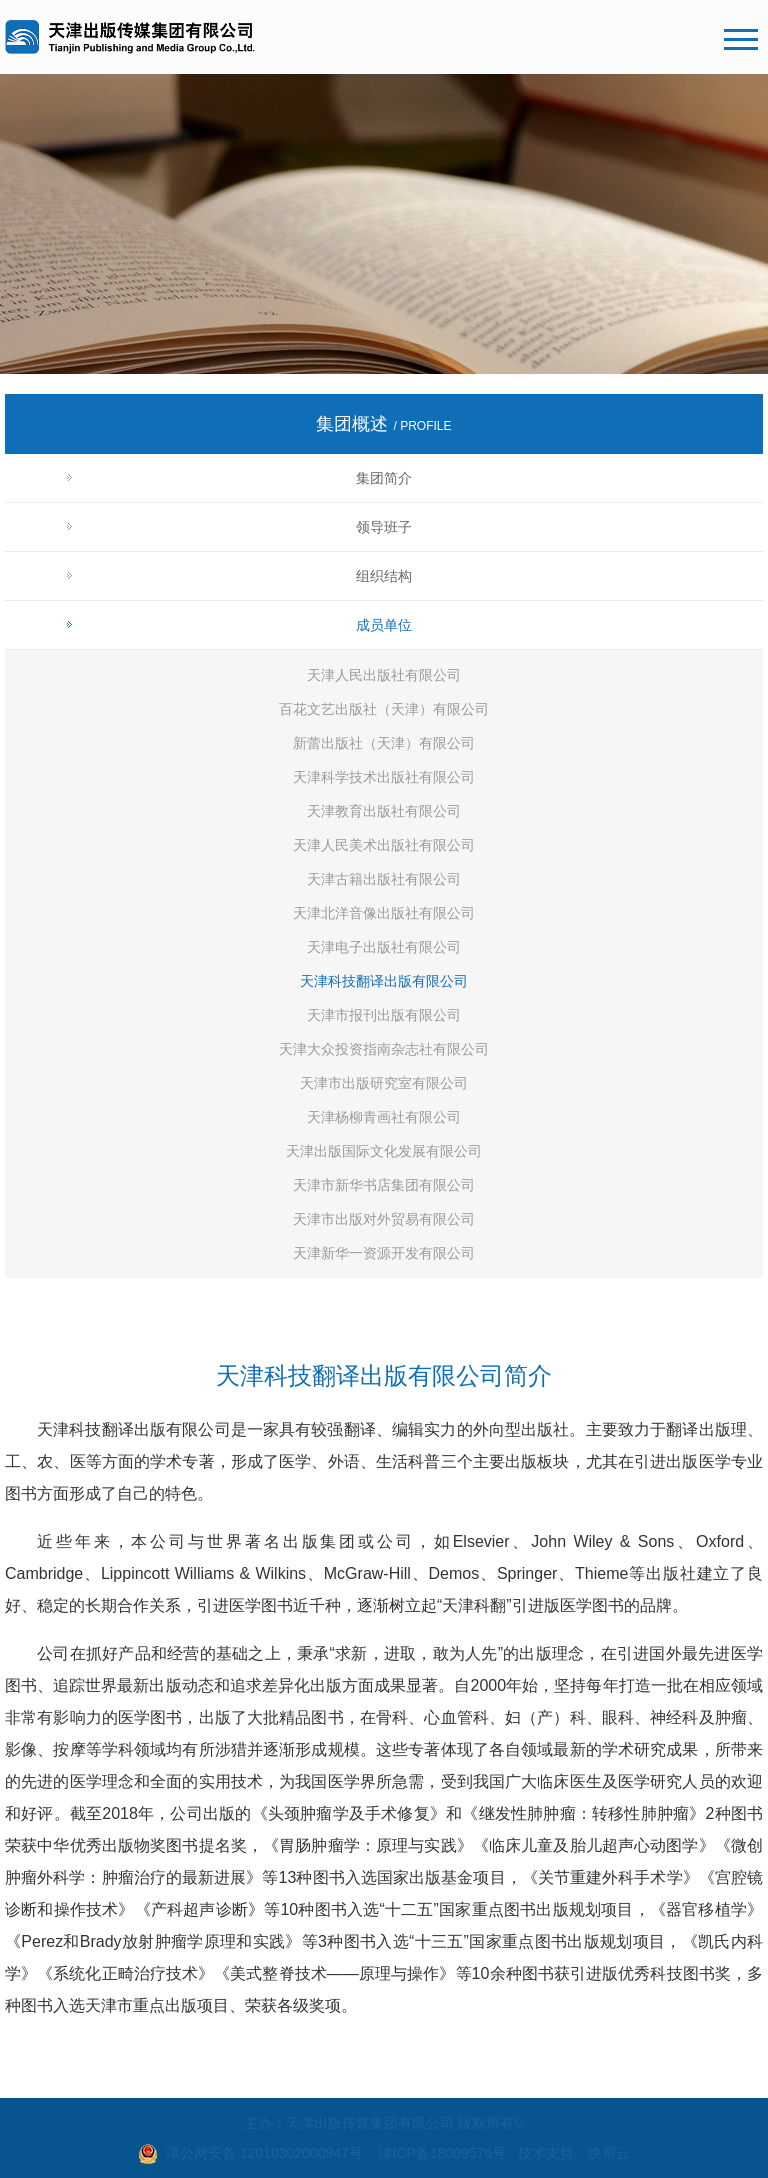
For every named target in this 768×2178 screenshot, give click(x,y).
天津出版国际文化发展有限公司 (384, 1151)
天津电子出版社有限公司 (384, 947)
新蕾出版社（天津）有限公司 (384, 743)
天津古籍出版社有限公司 (384, 879)
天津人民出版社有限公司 (384, 675)
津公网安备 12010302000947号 (264, 2153)
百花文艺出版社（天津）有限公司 (384, 709)
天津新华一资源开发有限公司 (384, 1253)
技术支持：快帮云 (574, 2153)
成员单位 (384, 625)
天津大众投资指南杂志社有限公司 (384, 1049)
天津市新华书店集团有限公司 (384, 1185)
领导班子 (384, 527)
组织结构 (384, 576)
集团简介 (384, 478)
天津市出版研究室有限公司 (384, 1083)
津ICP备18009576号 (443, 2153)
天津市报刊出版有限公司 (384, 1015)
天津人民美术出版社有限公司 (384, 845)
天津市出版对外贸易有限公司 (384, 1219)
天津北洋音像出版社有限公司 (384, 913)
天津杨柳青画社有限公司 (384, 1117)
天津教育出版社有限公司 (384, 811)
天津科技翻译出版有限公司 (384, 981)
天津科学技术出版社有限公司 (384, 777)
